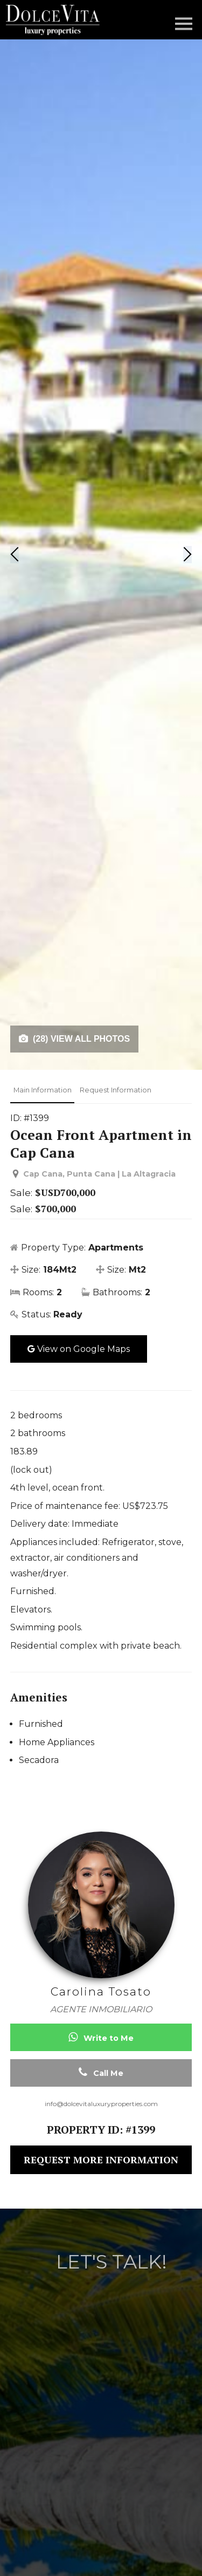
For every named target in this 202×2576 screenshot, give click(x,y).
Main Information (42, 1090)
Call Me (101, 2072)
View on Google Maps (78, 1349)
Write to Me (100, 2037)
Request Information (115, 1090)
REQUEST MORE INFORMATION (101, 2159)
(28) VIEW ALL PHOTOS (74, 1038)
